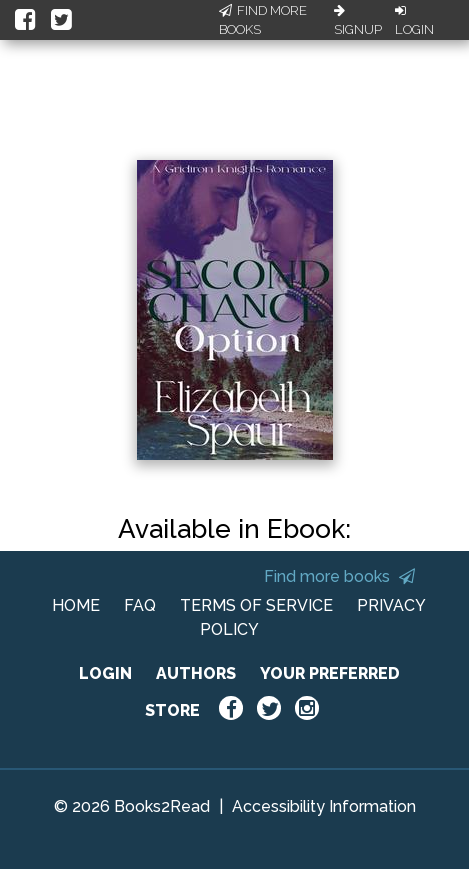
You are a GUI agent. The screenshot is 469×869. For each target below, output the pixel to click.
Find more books (339, 576)
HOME (76, 605)
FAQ (140, 605)
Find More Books (263, 20)
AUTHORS (196, 673)
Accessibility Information (324, 806)
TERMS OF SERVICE (256, 605)
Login (414, 21)
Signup (358, 21)
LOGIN (105, 673)
